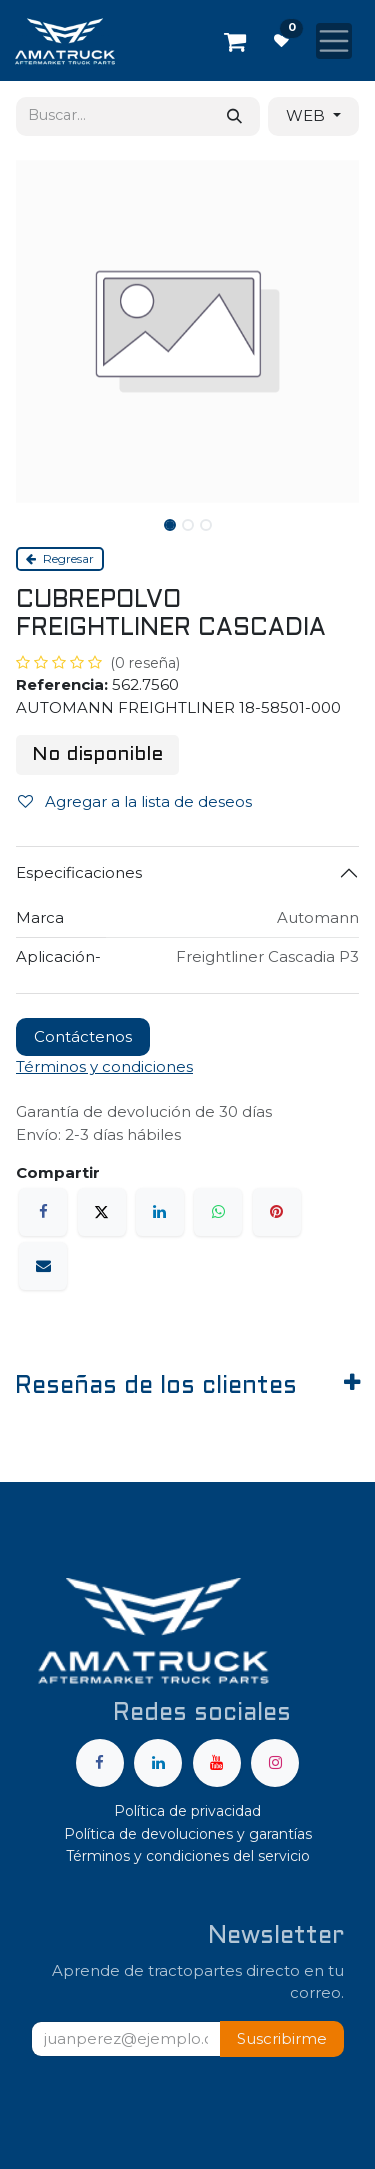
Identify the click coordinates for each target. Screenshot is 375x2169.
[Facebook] (43, 1212)
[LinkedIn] (160, 1212)
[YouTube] (217, 1763)
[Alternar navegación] (334, 41)
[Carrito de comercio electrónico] (235, 41)
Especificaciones (79, 872)
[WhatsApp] (218, 1212)
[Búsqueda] (234, 116)
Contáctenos (83, 1036)
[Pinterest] (277, 1212)
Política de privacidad (187, 1811)
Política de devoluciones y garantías (188, 1834)
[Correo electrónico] (43, 1266)
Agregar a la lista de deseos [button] (135, 801)
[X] (102, 1212)
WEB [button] (307, 115)
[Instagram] (275, 1763)
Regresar (60, 558)
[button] (282, 2039)
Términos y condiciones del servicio (188, 1856)
